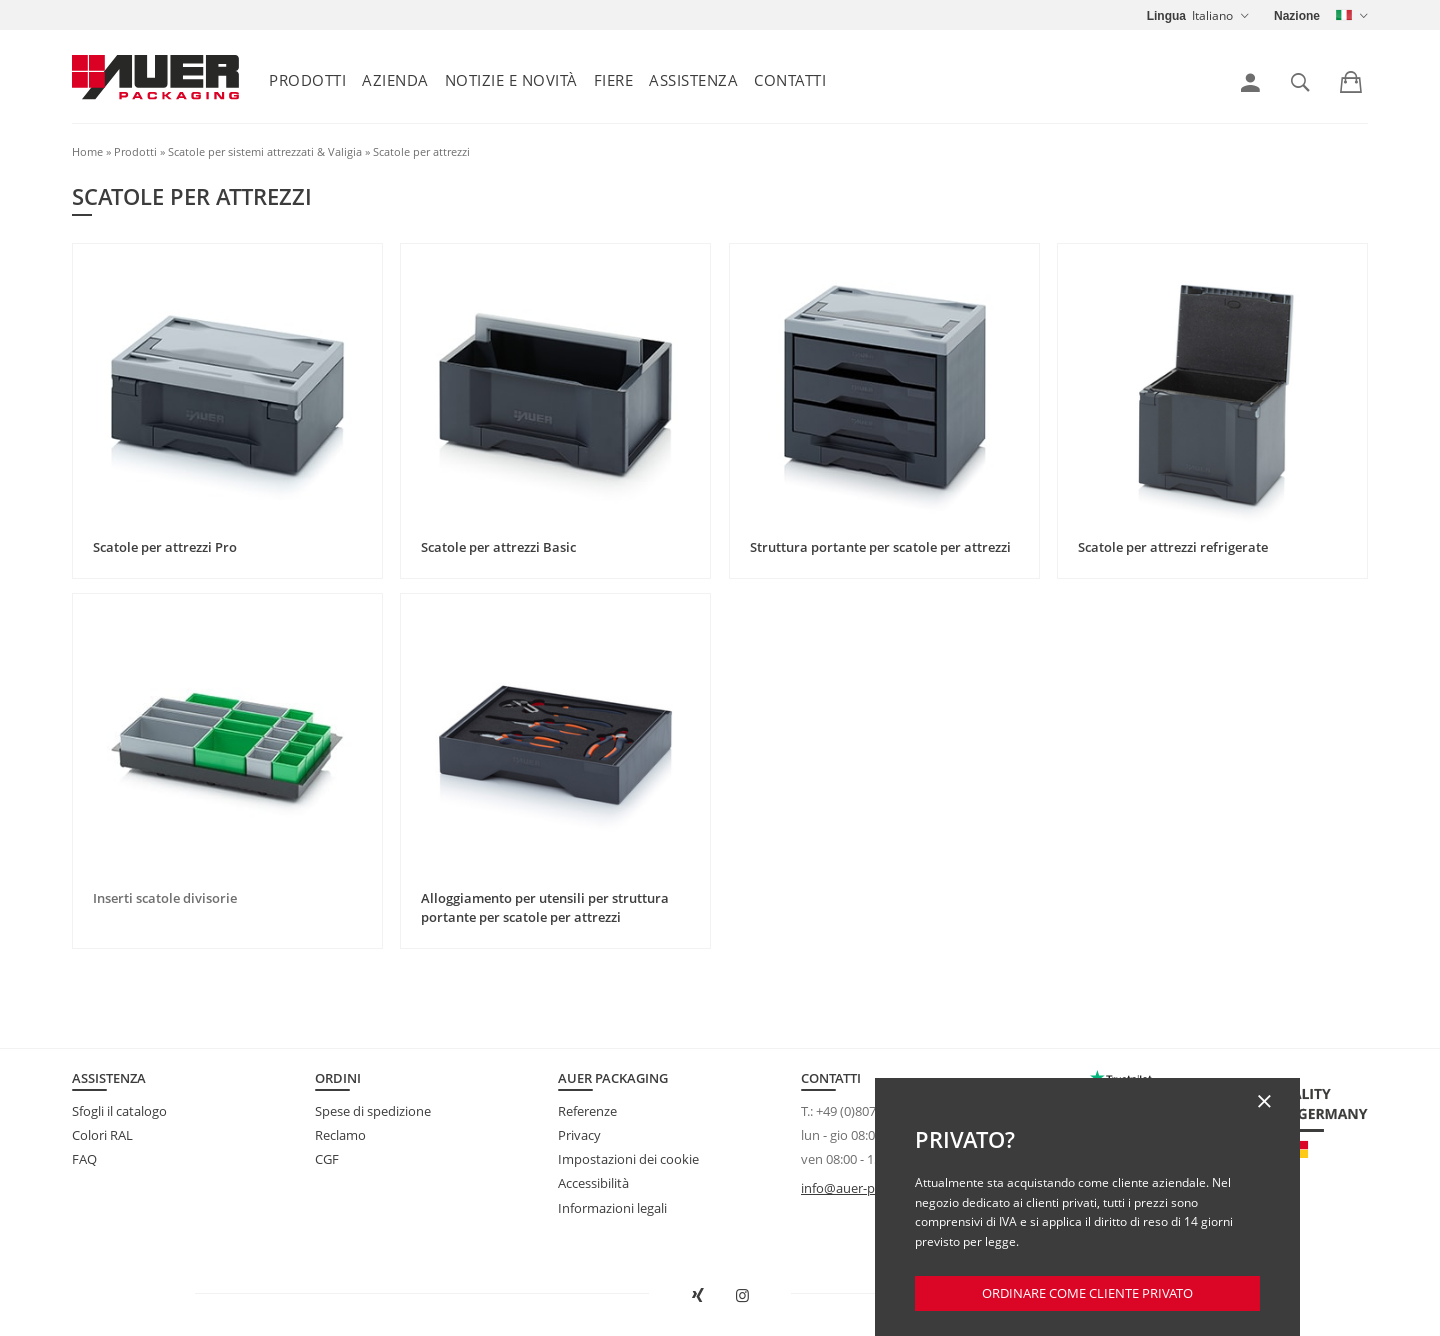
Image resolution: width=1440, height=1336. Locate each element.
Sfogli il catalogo (119, 1111)
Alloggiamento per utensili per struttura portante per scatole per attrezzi (545, 908)
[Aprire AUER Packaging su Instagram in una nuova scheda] (743, 1296)
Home (87, 151)
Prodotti (307, 80)
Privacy (579, 1135)
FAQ (84, 1159)
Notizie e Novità (511, 80)
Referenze (587, 1111)
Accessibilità (593, 1183)
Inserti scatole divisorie (165, 898)
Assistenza (693, 80)
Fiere (614, 80)
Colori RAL (102, 1135)
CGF (327, 1159)
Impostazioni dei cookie (628, 1159)
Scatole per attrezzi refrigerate (1173, 547)
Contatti (790, 80)
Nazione (1297, 16)
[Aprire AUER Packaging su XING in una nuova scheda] (698, 1296)
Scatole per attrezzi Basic (498, 547)
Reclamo (340, 1135)
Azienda (395, 80)
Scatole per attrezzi (421, 151)
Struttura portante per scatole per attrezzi (880, 547)
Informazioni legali (612, 1208)
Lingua (1166, 16)
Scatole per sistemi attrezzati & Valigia (265, 151)
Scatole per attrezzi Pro (165, 547)
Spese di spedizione (373, 1111)
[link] (1250, 83)
